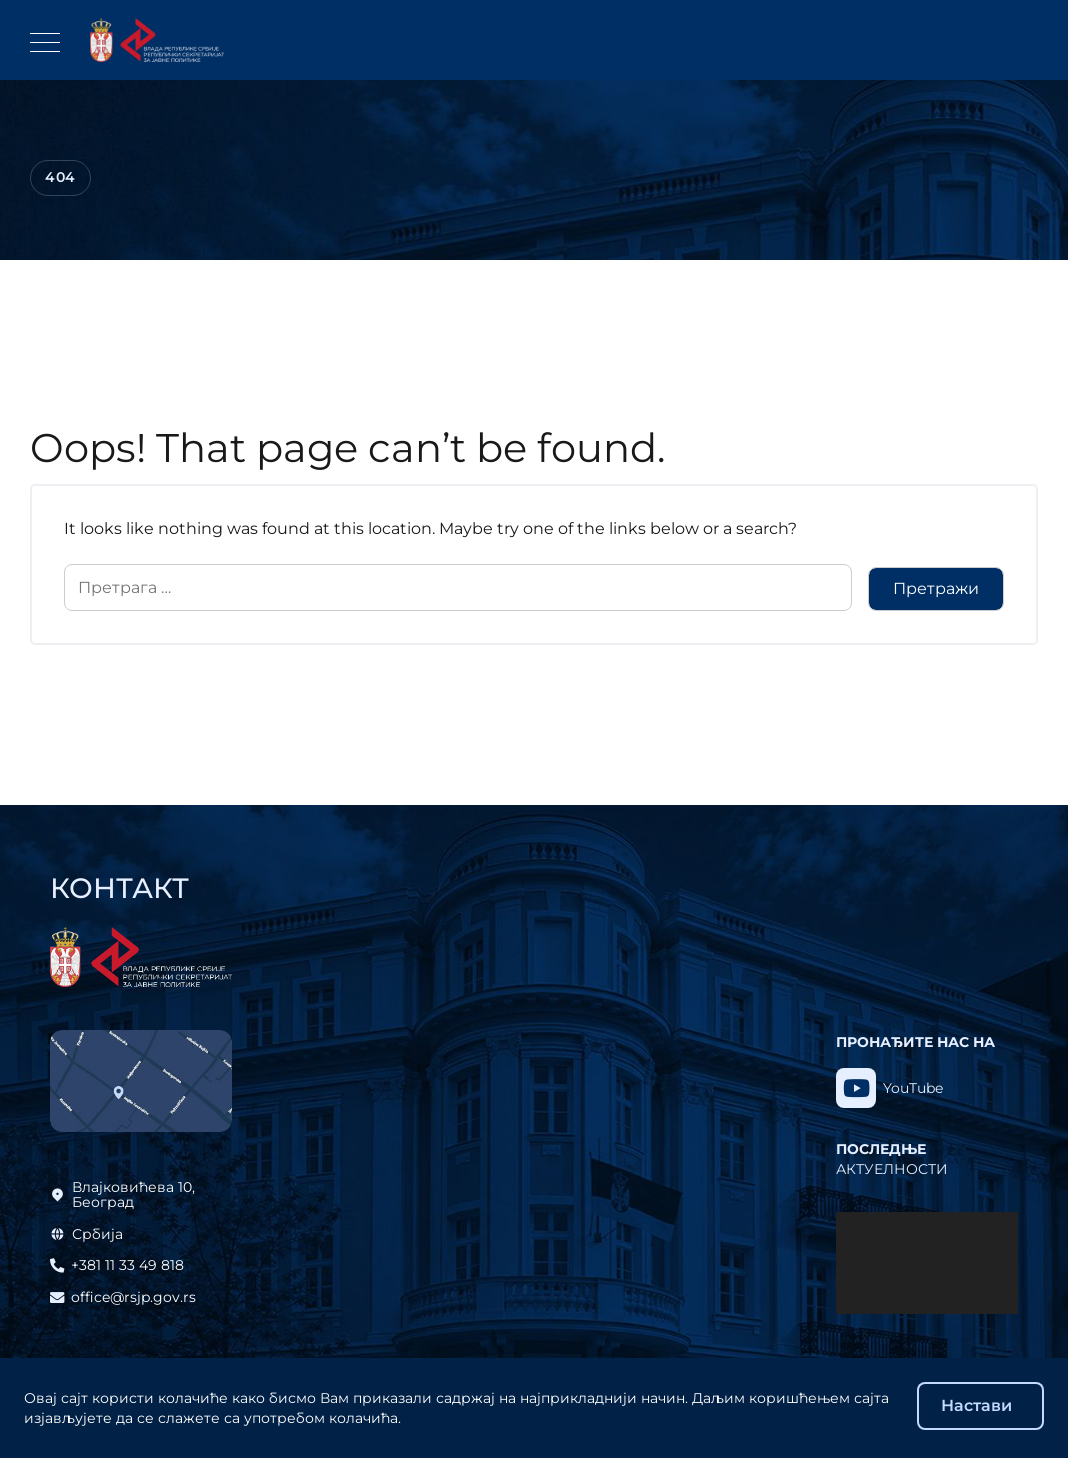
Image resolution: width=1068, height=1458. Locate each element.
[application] (927, 1263)
